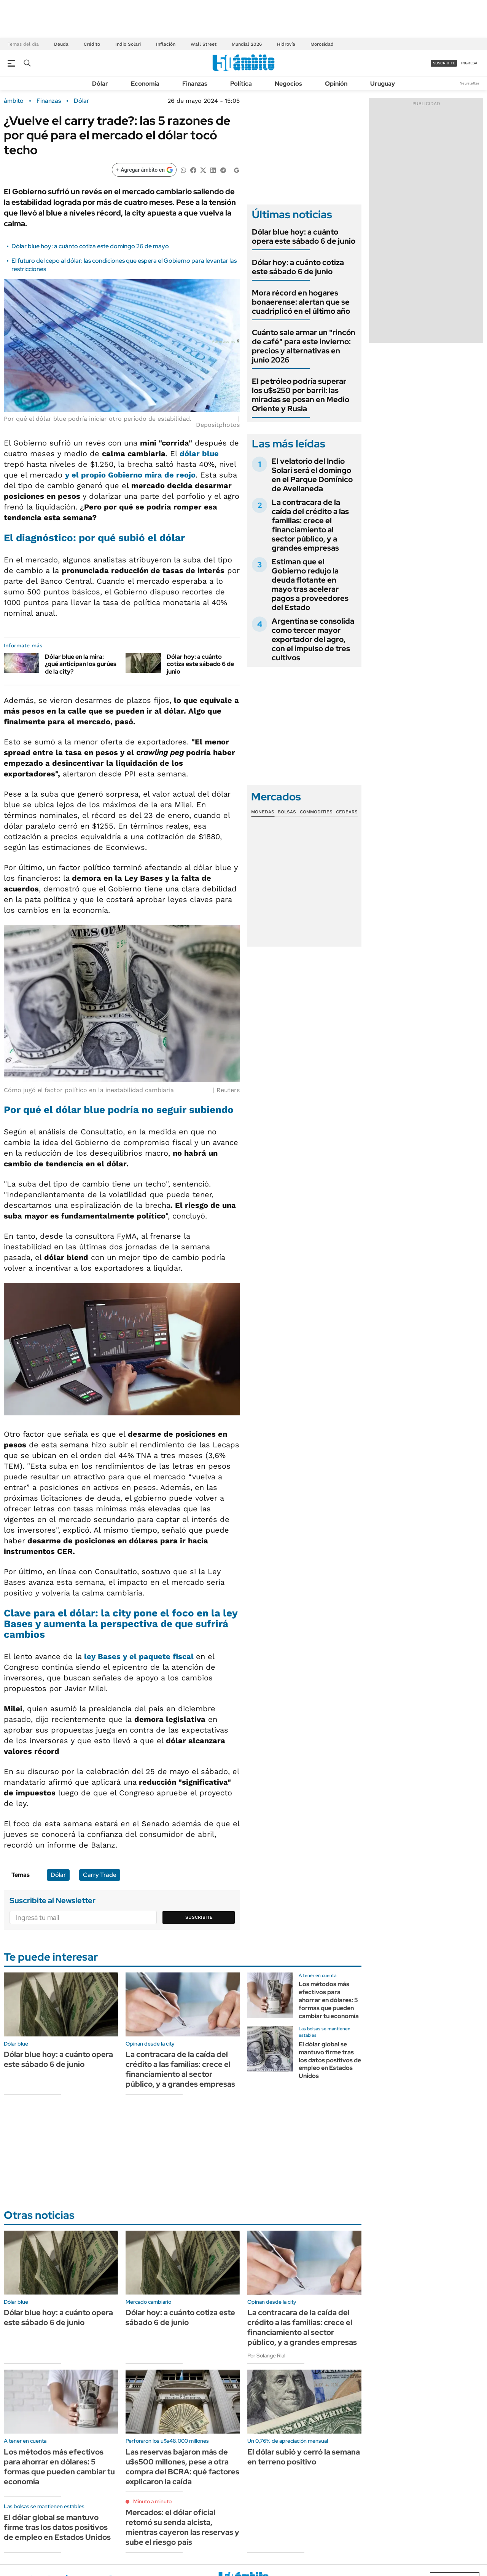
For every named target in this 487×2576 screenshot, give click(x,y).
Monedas (262, 811)
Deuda (61, 44)
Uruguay (382, 84)
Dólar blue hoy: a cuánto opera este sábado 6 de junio (303, 236)
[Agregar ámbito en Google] (144, 170)
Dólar (100, 84)
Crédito (92, 44)
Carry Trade (99, 1875)
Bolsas (287, 811)
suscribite (444, 63)
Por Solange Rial (266, 2355)
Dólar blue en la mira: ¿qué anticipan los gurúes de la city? (80, 664)
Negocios (288, 84)
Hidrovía (286, 44)
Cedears (347, 811)
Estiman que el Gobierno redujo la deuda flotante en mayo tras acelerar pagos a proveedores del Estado (310, 584)
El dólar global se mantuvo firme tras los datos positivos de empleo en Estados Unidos (330, 2060)
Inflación (165, 44)
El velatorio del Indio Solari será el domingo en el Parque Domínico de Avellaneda (312, 474)
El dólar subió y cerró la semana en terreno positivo (303, 2457)
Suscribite (199, 1917)
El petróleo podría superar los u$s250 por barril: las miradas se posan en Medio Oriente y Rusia (300, 395)
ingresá (469, 63)
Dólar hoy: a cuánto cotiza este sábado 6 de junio (200, 664)
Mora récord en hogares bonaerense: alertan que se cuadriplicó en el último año (301, 302)
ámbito (14, 101)
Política (241, 84)
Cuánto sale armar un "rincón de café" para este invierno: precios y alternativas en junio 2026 (303, 346)
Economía (145, 84)
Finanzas (194, 84)
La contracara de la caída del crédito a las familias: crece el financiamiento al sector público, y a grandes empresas (310, 525)
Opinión (336, 84)
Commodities (316, 811)
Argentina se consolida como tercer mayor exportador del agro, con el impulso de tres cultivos (313, 639)
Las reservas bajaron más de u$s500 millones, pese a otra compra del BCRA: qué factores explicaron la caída (182, 2467)
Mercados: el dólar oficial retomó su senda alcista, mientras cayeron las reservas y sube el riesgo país (182, 2527)
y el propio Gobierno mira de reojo (130, 474)
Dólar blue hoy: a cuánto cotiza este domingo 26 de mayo (90, 246)
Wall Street (203, 44)
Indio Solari (128, 44)
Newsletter (469, 83)
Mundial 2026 (247, 44)
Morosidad (322, 44)
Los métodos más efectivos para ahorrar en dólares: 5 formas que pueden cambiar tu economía (329, 2000)
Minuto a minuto (152, 2501)
